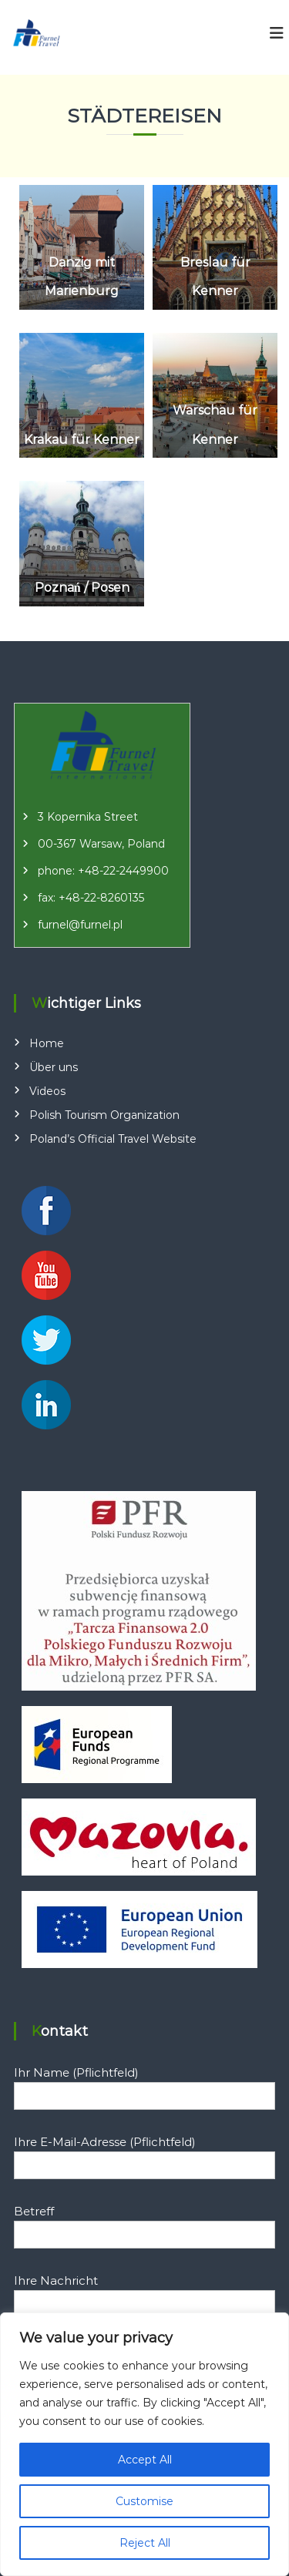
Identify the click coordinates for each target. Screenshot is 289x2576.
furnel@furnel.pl (80, 925)
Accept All (145, 2460)
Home (46, 1043)
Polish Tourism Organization (104, 1115)
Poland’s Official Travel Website (113, 1139)
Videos (47, 1091)
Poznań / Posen (82, 587)
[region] (144, 2444)
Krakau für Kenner (81, 439)
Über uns (53, 1067)
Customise (144, 2501)
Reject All (144, 2543)
